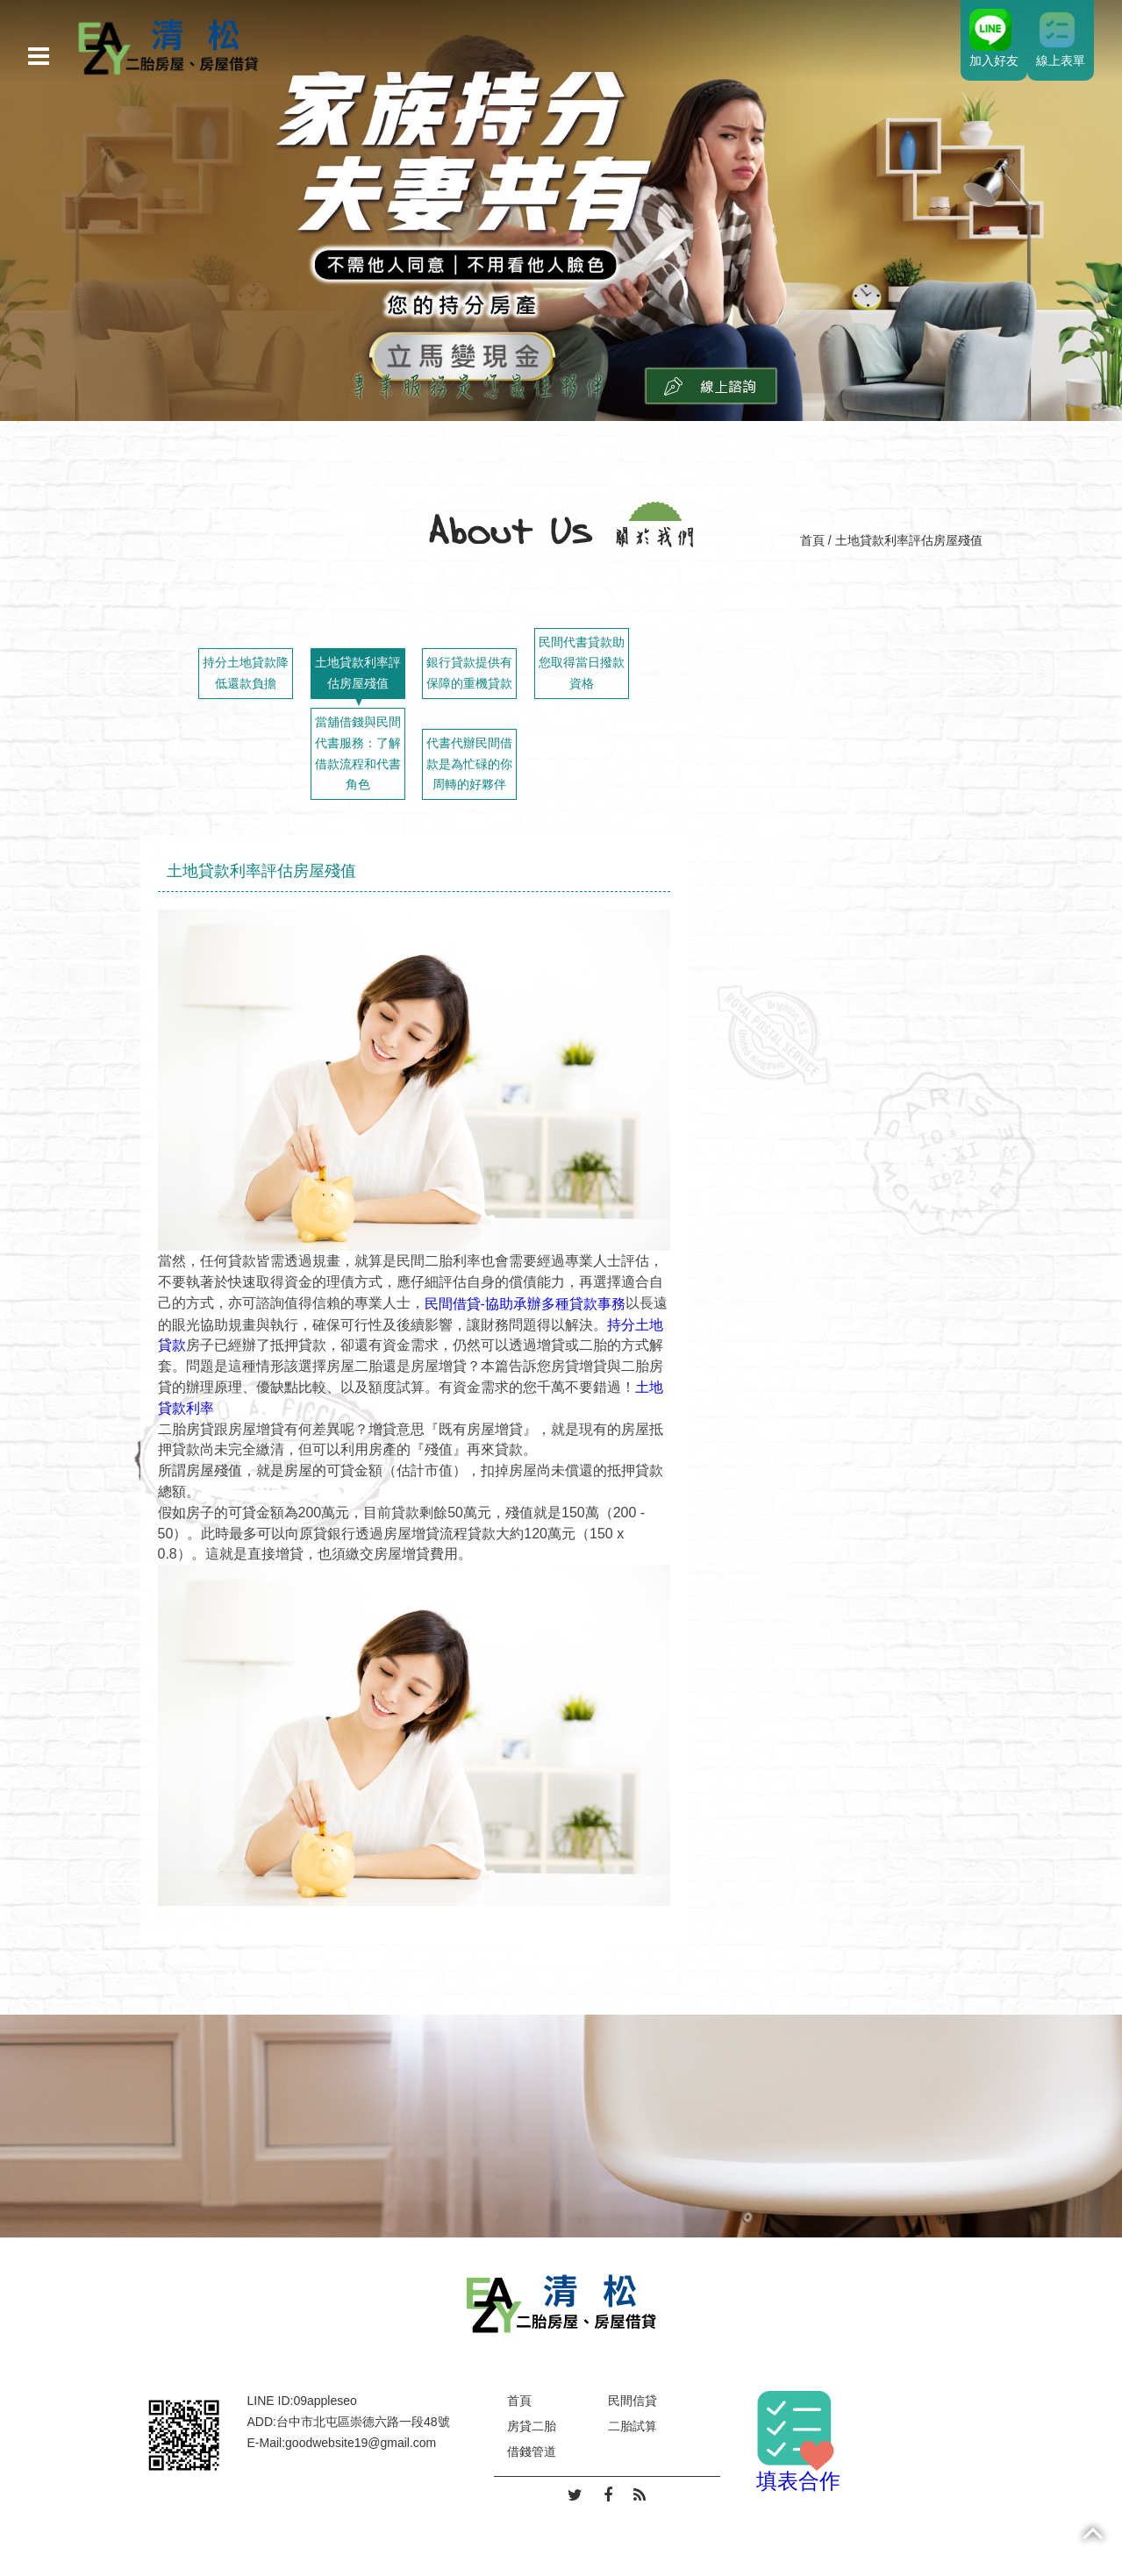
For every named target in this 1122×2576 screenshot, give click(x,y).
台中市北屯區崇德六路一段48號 (363, 2422)
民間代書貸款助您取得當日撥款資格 (582, 663)
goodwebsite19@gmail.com (360, 2443)
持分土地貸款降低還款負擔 (246, 672)
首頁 (812, 540)
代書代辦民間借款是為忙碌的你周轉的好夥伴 (469, 764)
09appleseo (324, 2401)
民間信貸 (632, 2401)
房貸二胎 (531, 2426)
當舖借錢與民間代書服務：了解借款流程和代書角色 (358, 753)
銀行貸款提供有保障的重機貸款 (469, 672)
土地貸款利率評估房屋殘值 (358, 672)
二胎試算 (632, 2426)
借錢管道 (531, 2451)
